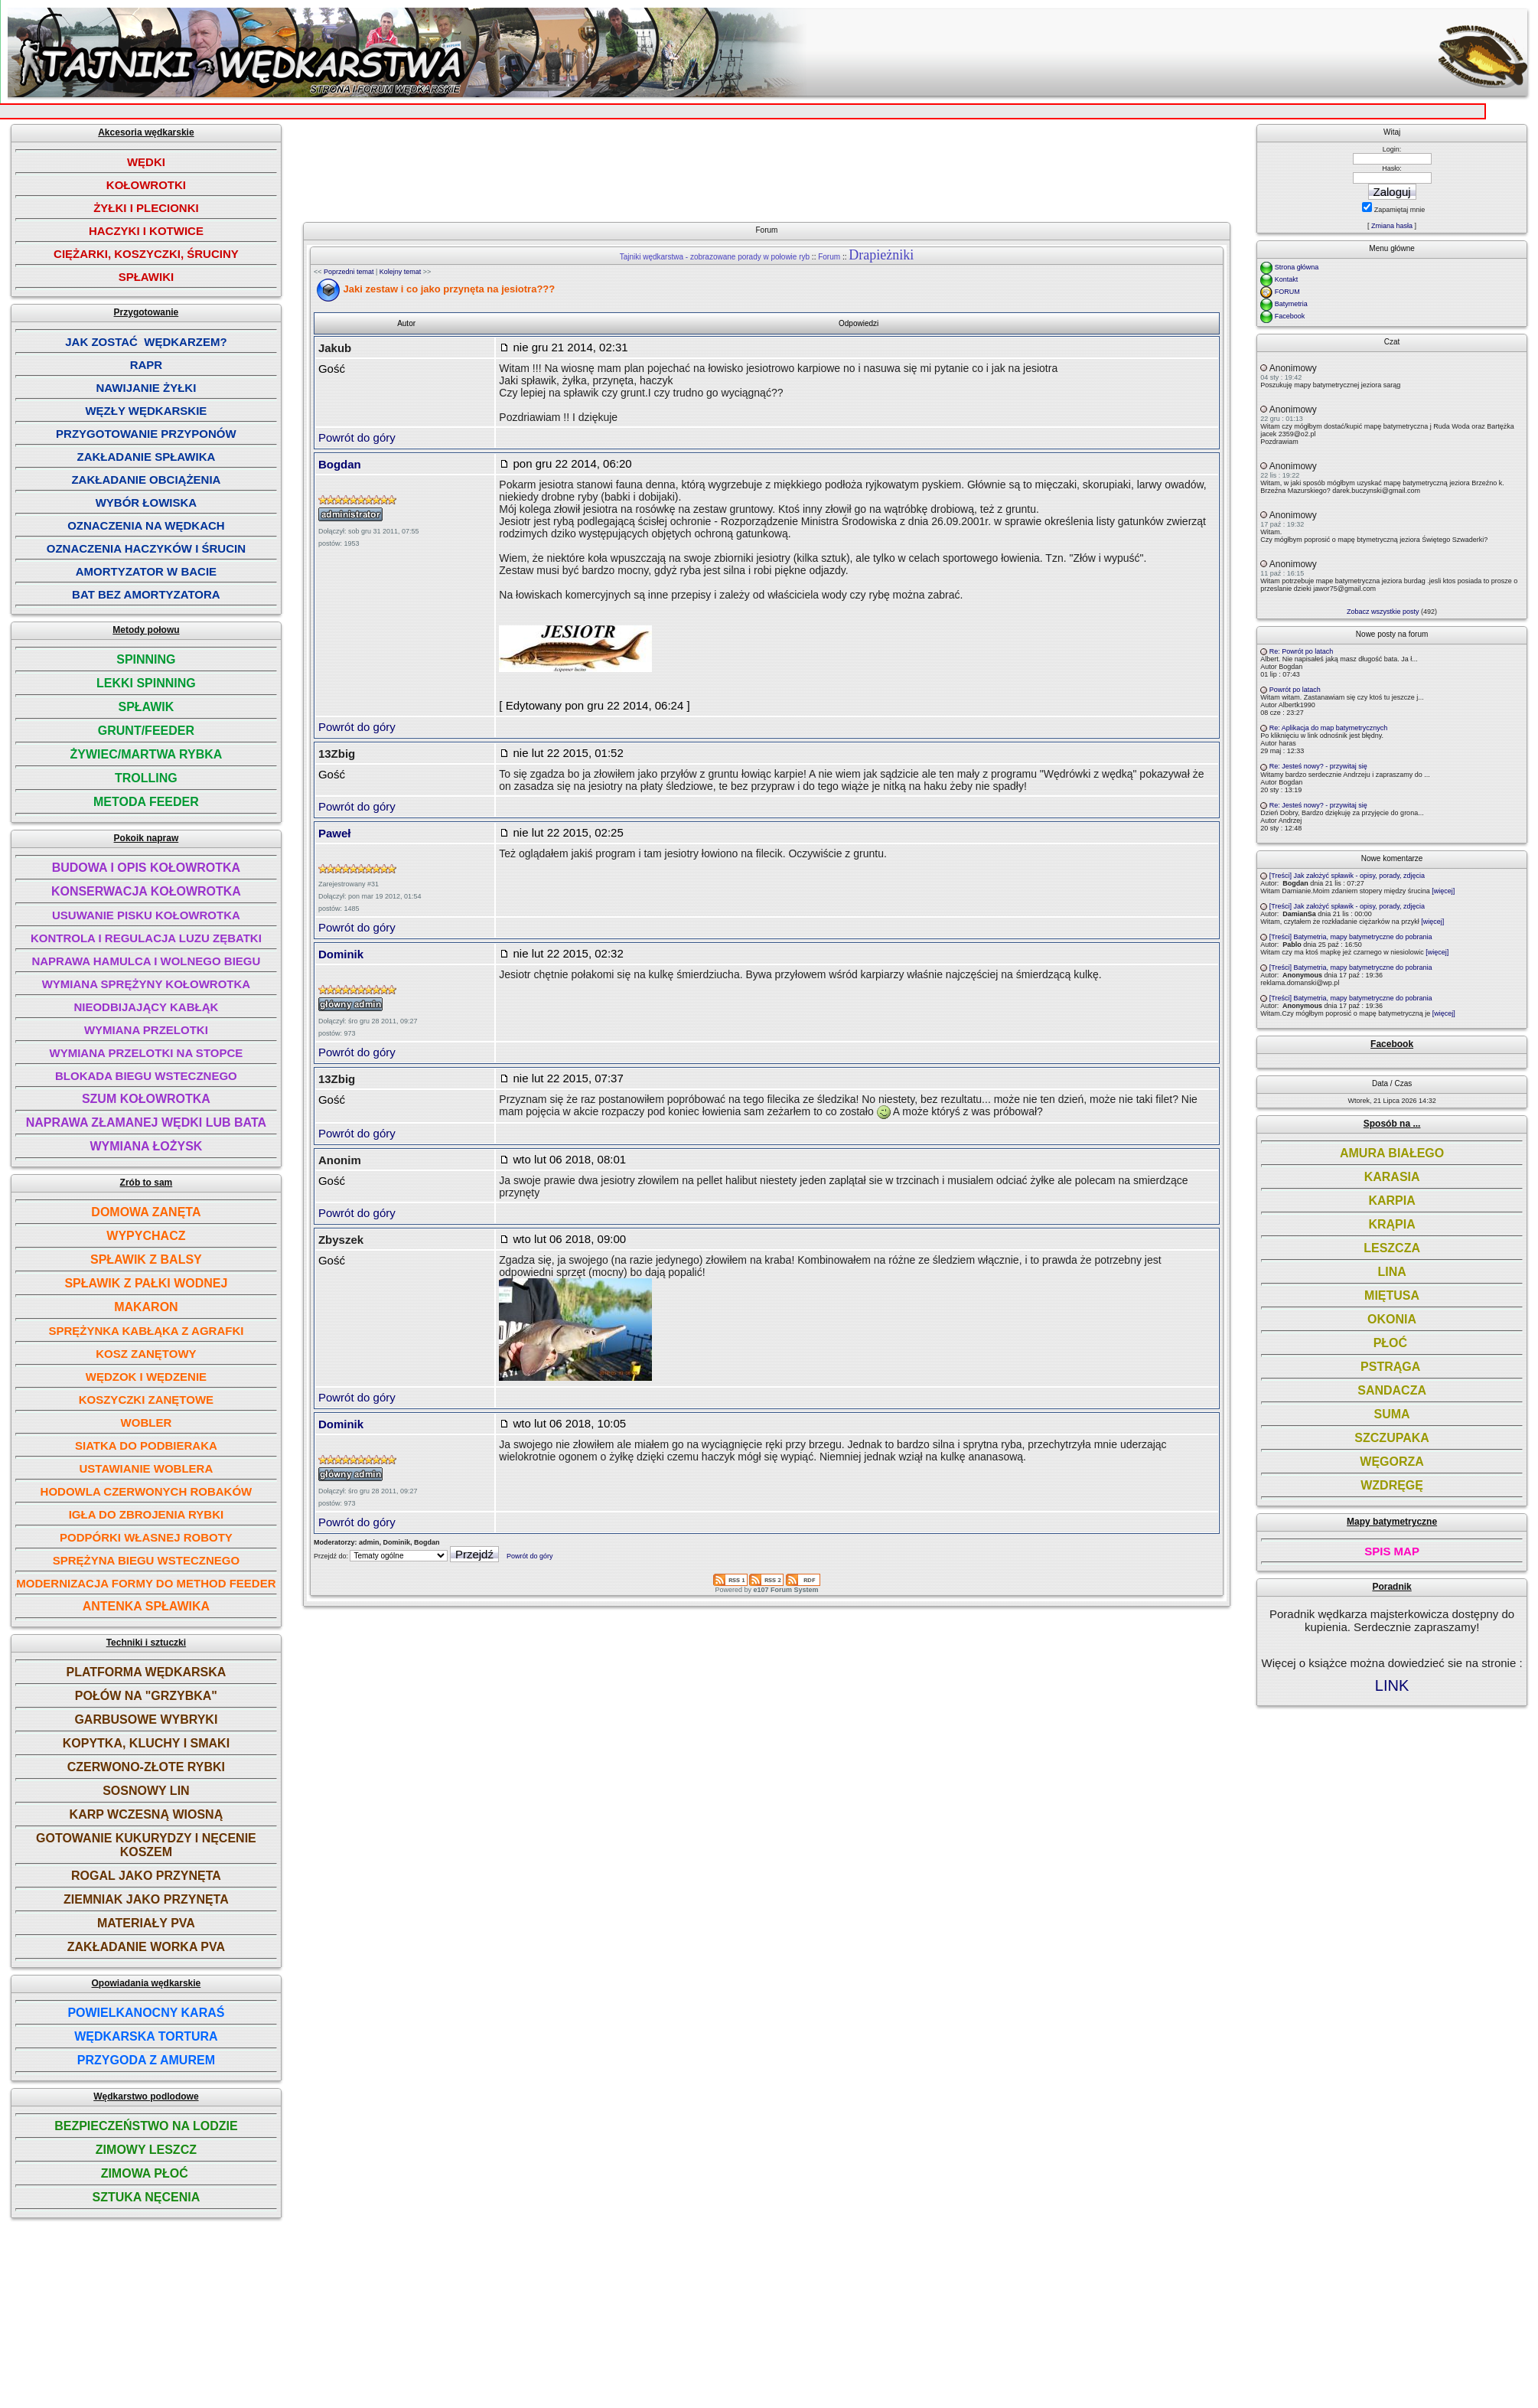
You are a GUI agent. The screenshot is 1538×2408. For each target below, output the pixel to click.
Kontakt (1287, 279)
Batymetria (1291, 304)
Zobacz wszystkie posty (1383, 611)
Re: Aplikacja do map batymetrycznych (1328, 728)
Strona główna (1297, 267)
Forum (829, 257)
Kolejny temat (401, 272)
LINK (1392, 1685)
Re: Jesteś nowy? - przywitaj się (1318, 766)
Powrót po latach (1295, 689)
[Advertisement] (772, 166)
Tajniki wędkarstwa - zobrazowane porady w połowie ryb (715, 257)
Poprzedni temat (349, 272)
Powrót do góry (357, 437)
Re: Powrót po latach (1301, 651)
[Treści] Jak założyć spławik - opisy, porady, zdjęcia (1347, 875)
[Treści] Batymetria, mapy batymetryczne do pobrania (1350, 937)
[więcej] (1443, 891)
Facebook (1290, 316)
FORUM (1287, 291)
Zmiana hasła (1392, 226)
